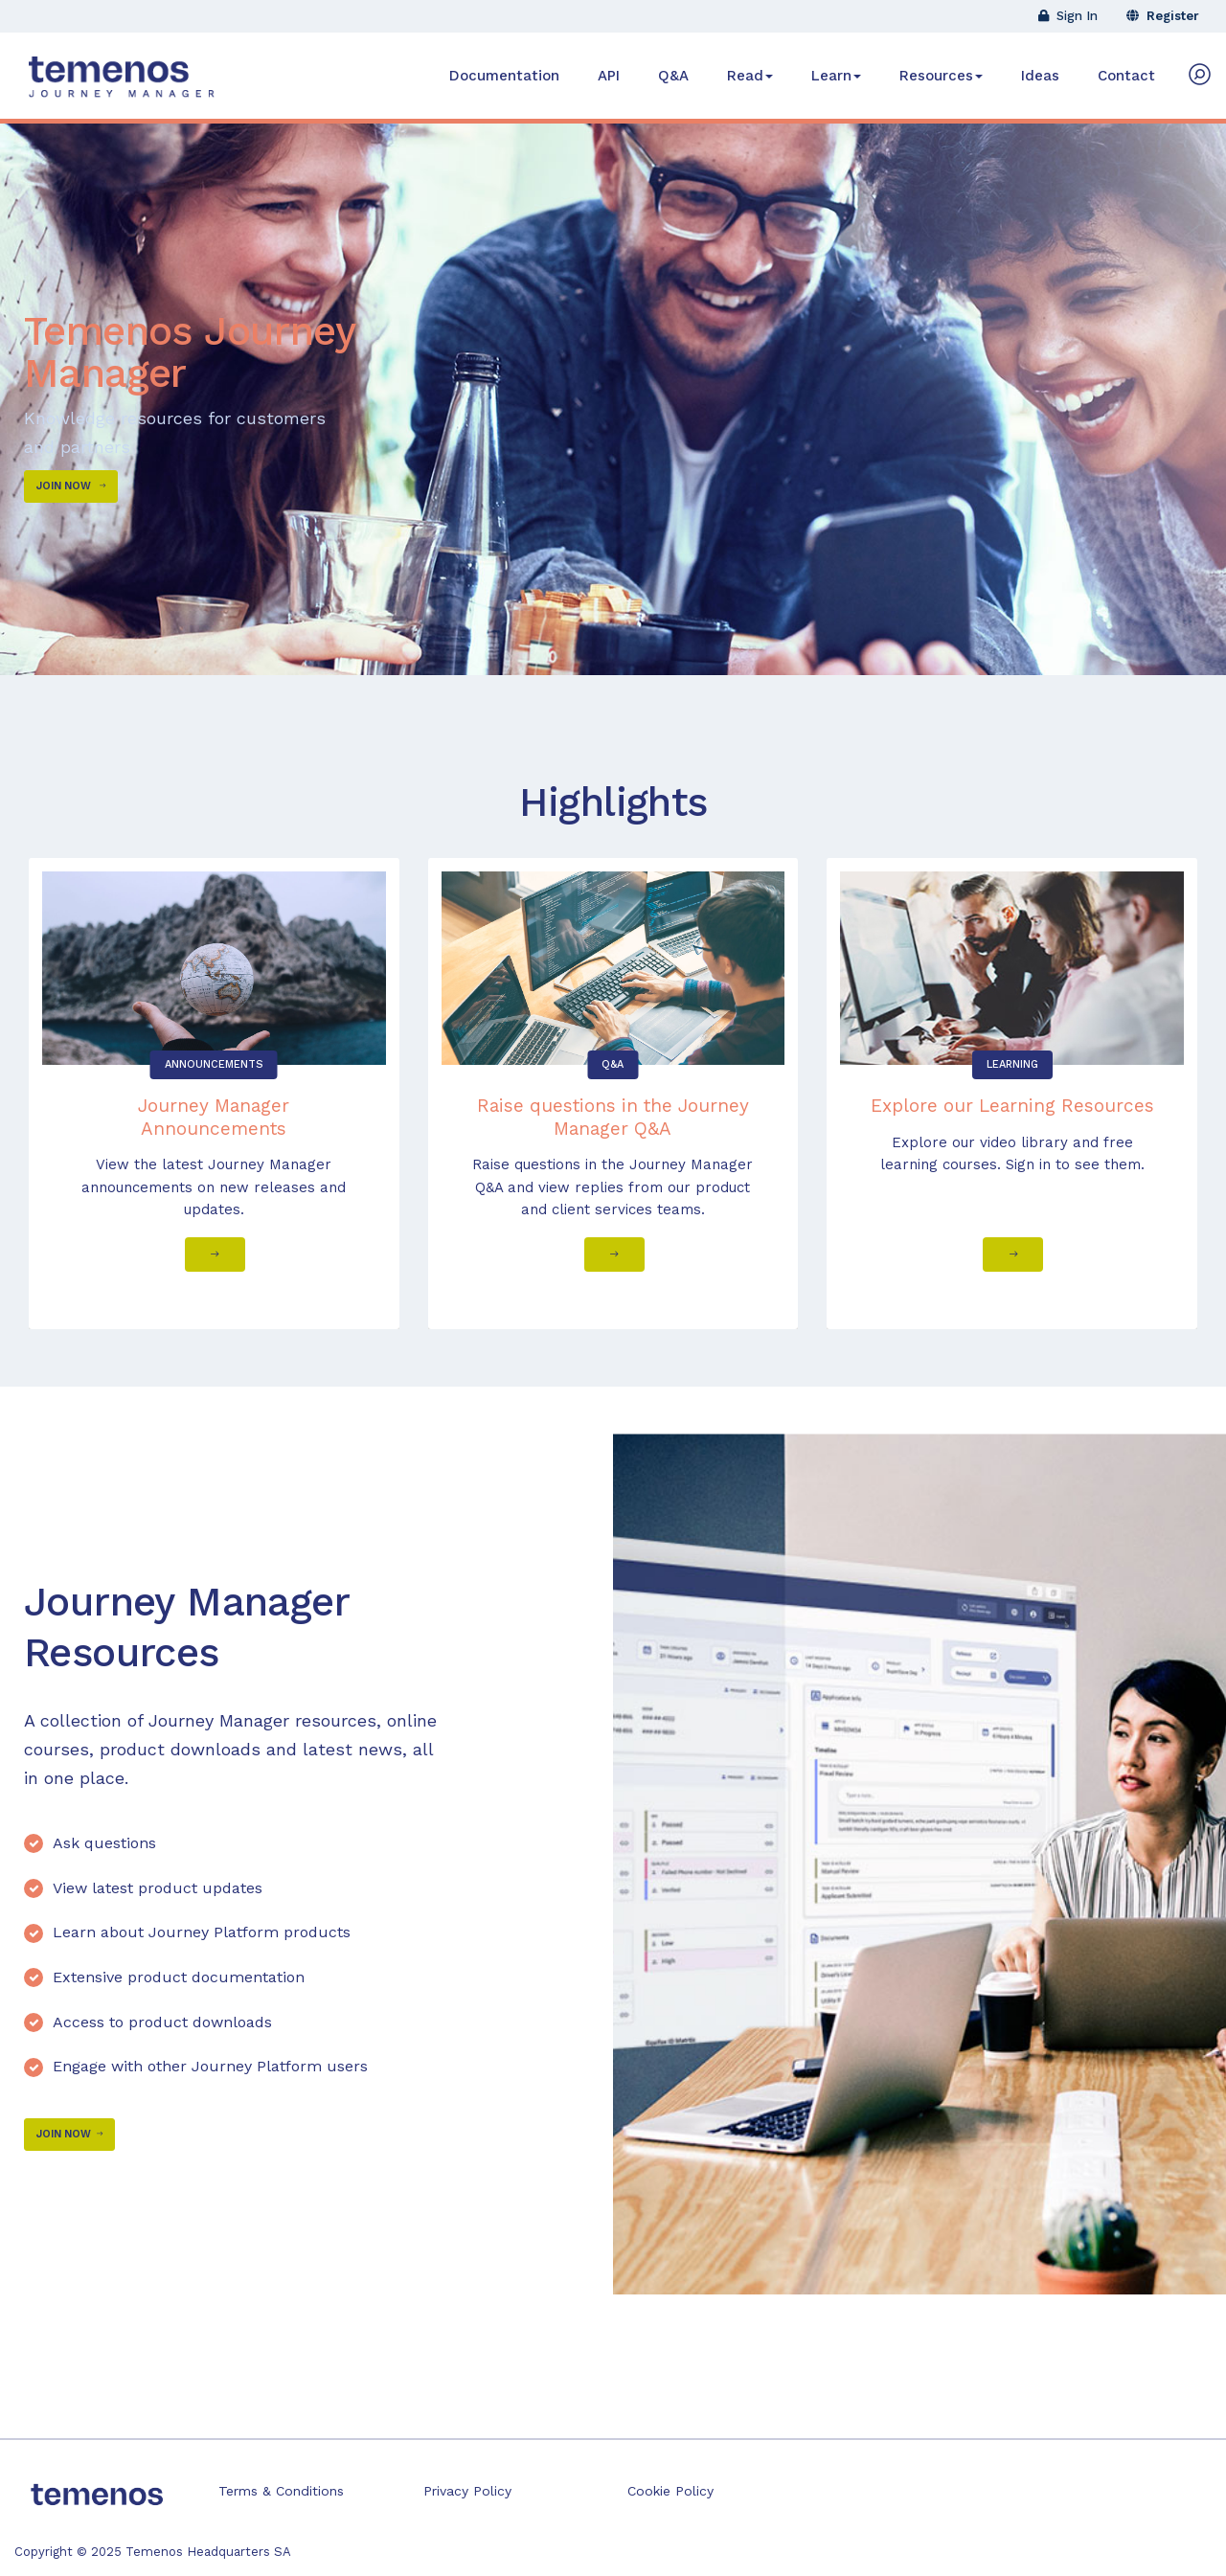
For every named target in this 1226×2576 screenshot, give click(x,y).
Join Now (70, 486)
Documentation (504, 75)
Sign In (1068, 16)
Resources (941, 75)
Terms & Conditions (281, 2490)
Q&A (673, 75)
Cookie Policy (670, 2490)
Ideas (1040, 75)
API (609, 75)
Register (1162, 16)
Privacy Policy (467, 2490)
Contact (1126, 75)
